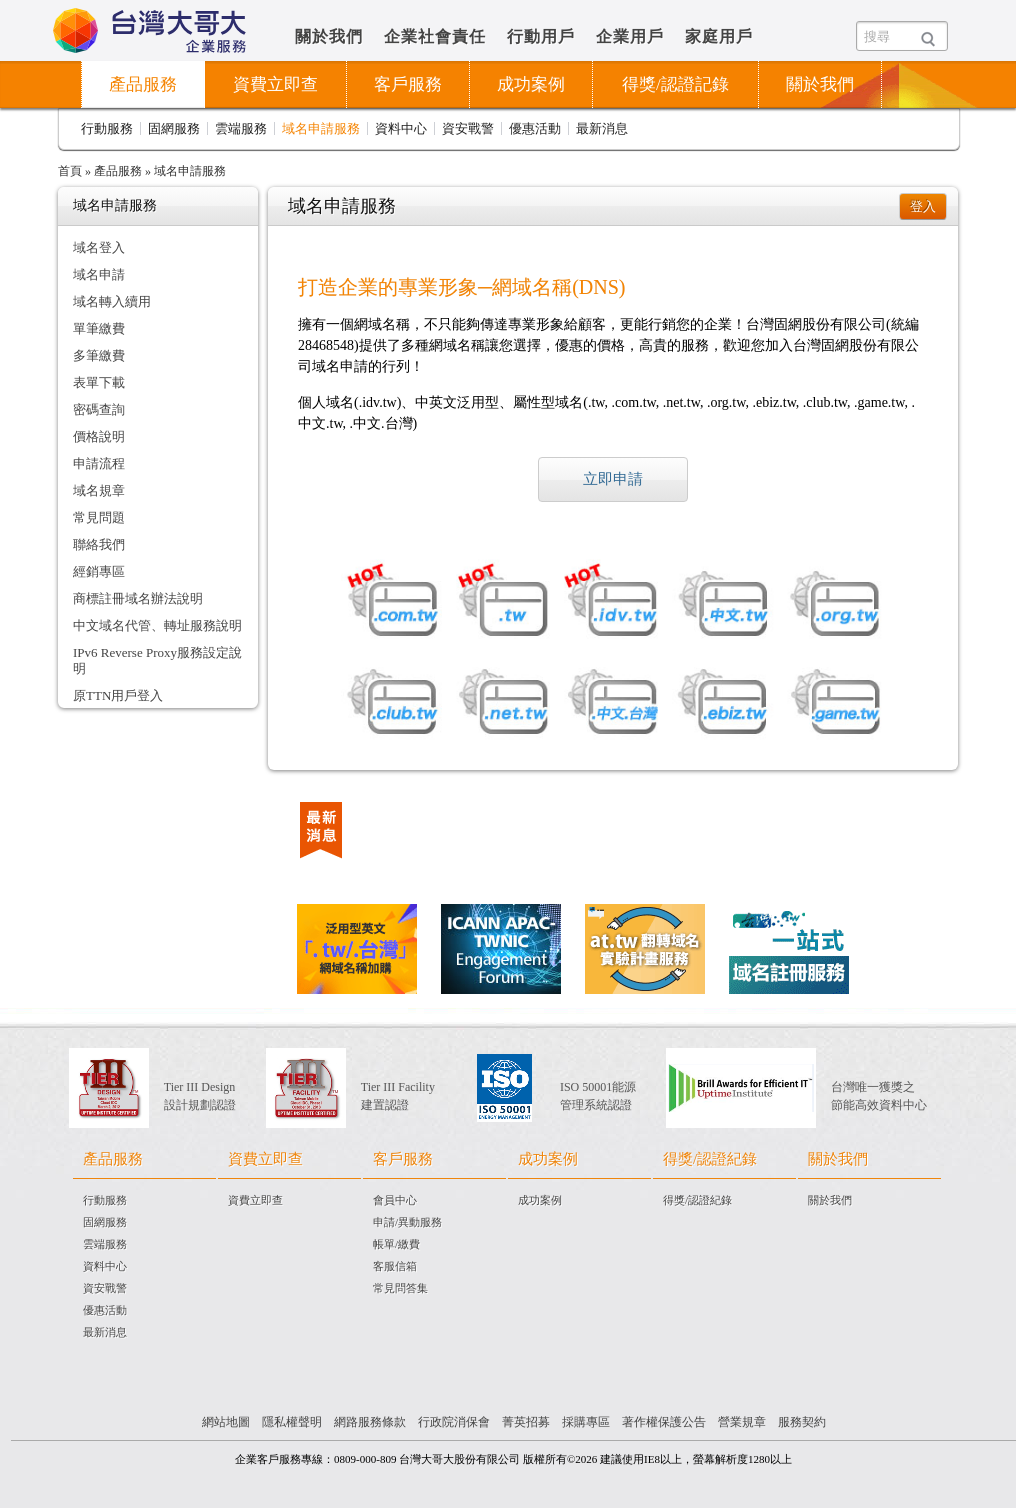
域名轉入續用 (112, 301)
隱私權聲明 (292, 1422)
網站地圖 (226, 1422)
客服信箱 (395, 1266)
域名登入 (99, 247)
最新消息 (602, 128)
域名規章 (99, 490)
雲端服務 (241, 128)
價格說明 (99, 436)
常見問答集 (400, 1288)
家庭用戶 (719, 36)
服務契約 (802, 1422)
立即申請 (613, 479)
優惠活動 (535, 128)
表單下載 (99, 382)
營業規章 (742, 1422)
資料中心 (401, 128)
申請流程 (99, 463)
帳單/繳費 (396, 1244)
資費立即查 (255, 1200)
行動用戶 (541, 36)
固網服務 (174, 128)
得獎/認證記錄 (675, 84)
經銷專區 (99, 571)
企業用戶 (630, 36)
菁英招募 (526, 1422)
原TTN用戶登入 (118, 695)
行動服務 (107, 128)
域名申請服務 (321, 128)
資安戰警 (468, 128)
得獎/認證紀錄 (697, 1200)
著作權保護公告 (664, 1422)
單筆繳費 (99, 328)
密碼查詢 (99, 409)
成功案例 (531, 84)
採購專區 (586, 1422)
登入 (923, 206)
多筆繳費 (99, 355)
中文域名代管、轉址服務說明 (157, 625)
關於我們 (329, 36)
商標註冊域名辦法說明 (138, 598)
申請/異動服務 (407, 1222)
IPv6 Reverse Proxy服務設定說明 (157, 660)
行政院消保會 (454, 1422)
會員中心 (395, 1200)
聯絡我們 (99, 544)
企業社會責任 (435, 36)
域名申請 (99, 274)
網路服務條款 (370, 1422)
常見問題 (99, 517)
